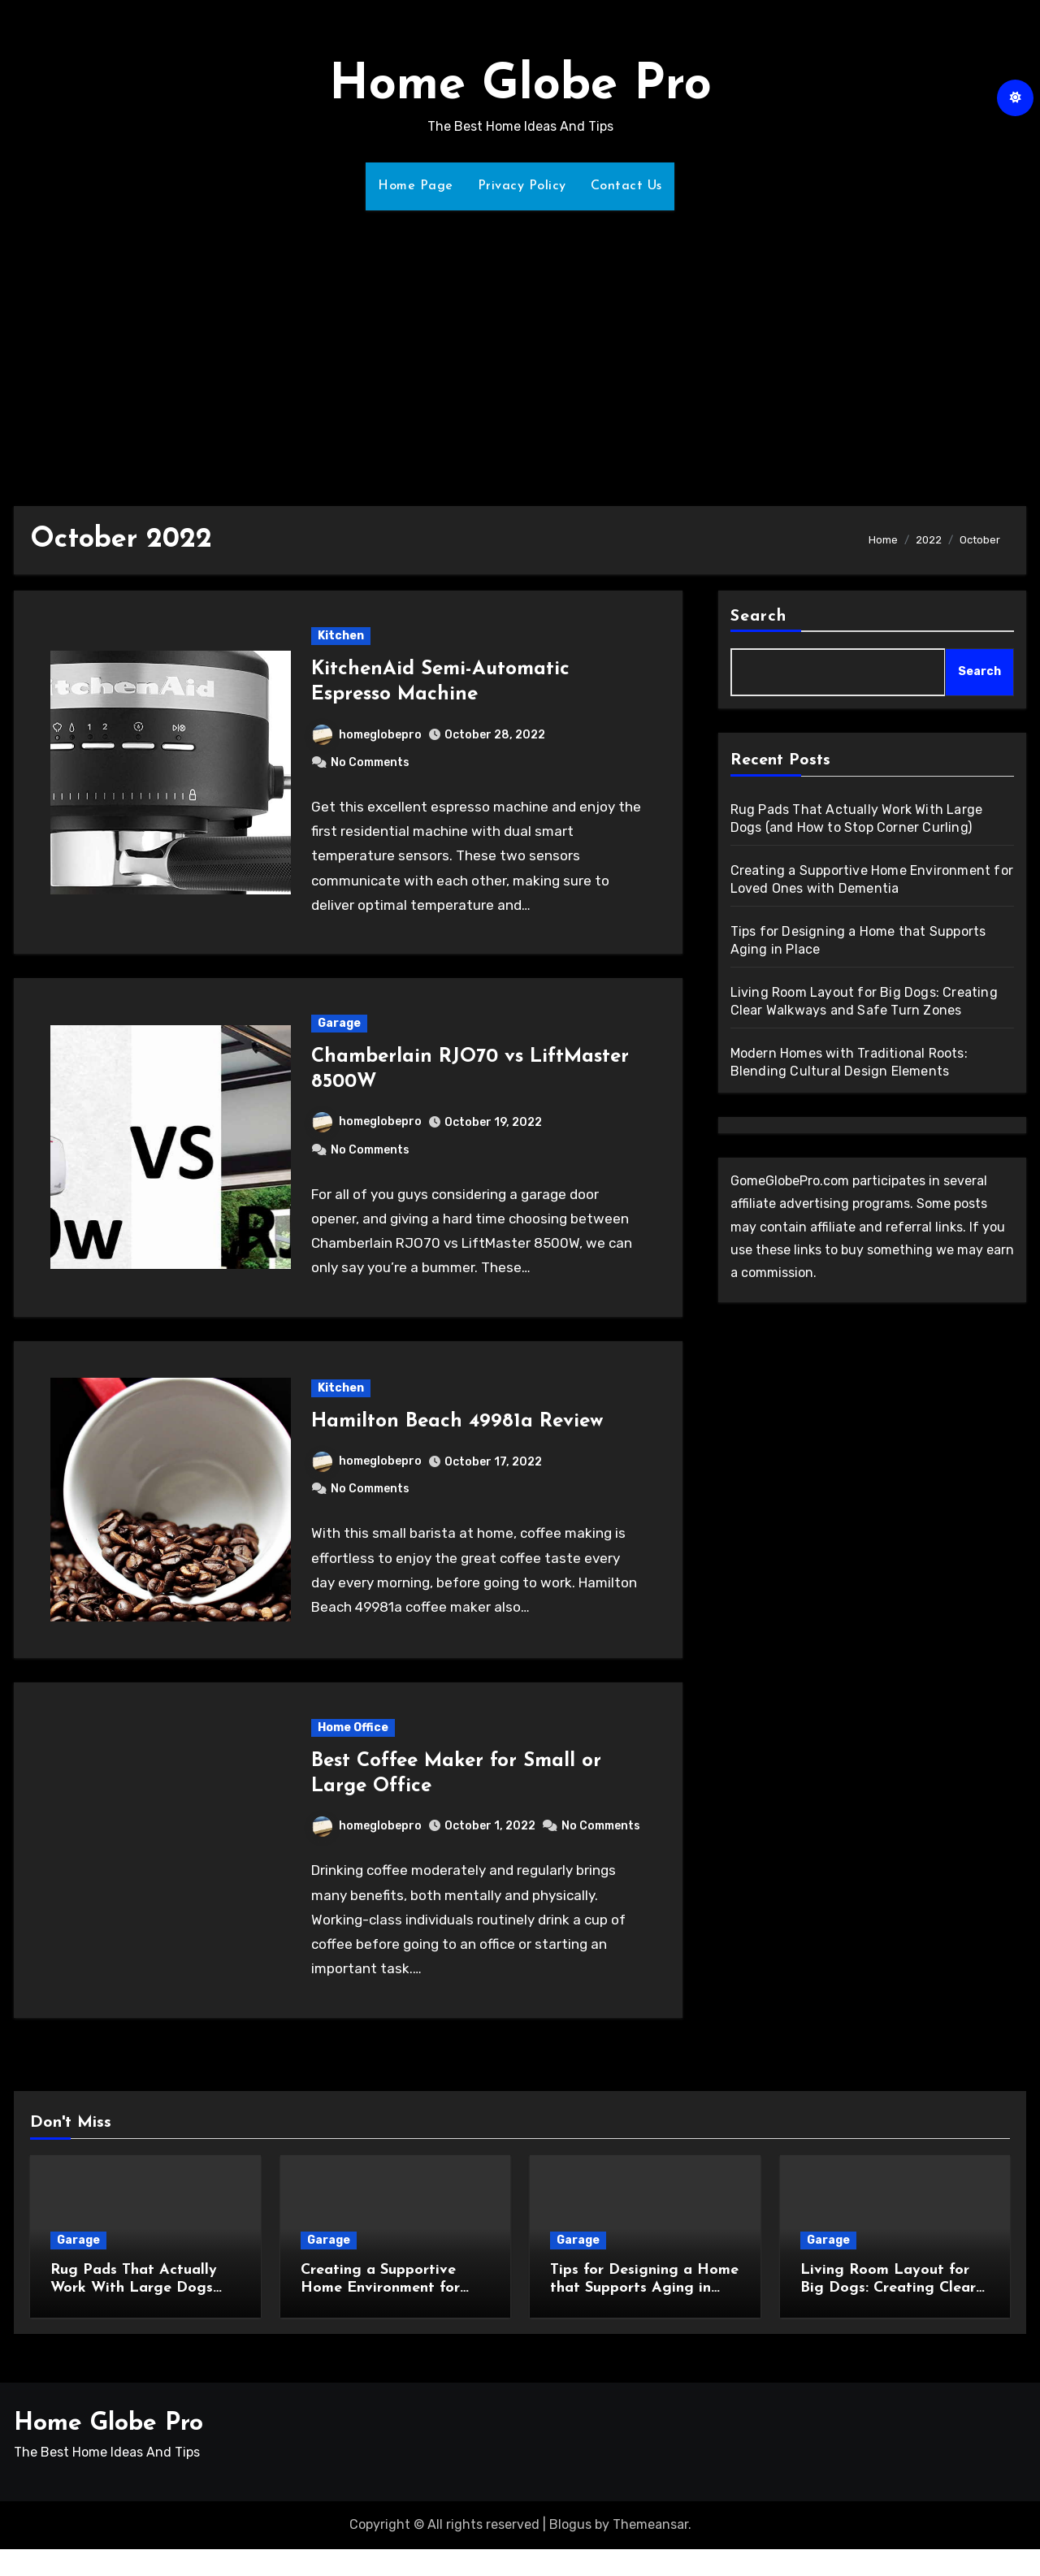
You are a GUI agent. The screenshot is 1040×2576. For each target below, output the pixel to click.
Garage (339, 1023)
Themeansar (650, 2524)
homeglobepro (367, 735)
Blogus (570, 2524)
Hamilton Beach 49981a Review (457, 1421)
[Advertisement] (520, 348)
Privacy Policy (522, 186)
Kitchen (341, 636)
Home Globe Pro (520, 86)
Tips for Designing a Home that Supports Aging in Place (644, 2287)
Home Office (353, 1727)
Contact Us (626, 186)
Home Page (415, 186)
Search (758, 616)
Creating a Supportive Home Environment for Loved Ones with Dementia (395, 2287)
